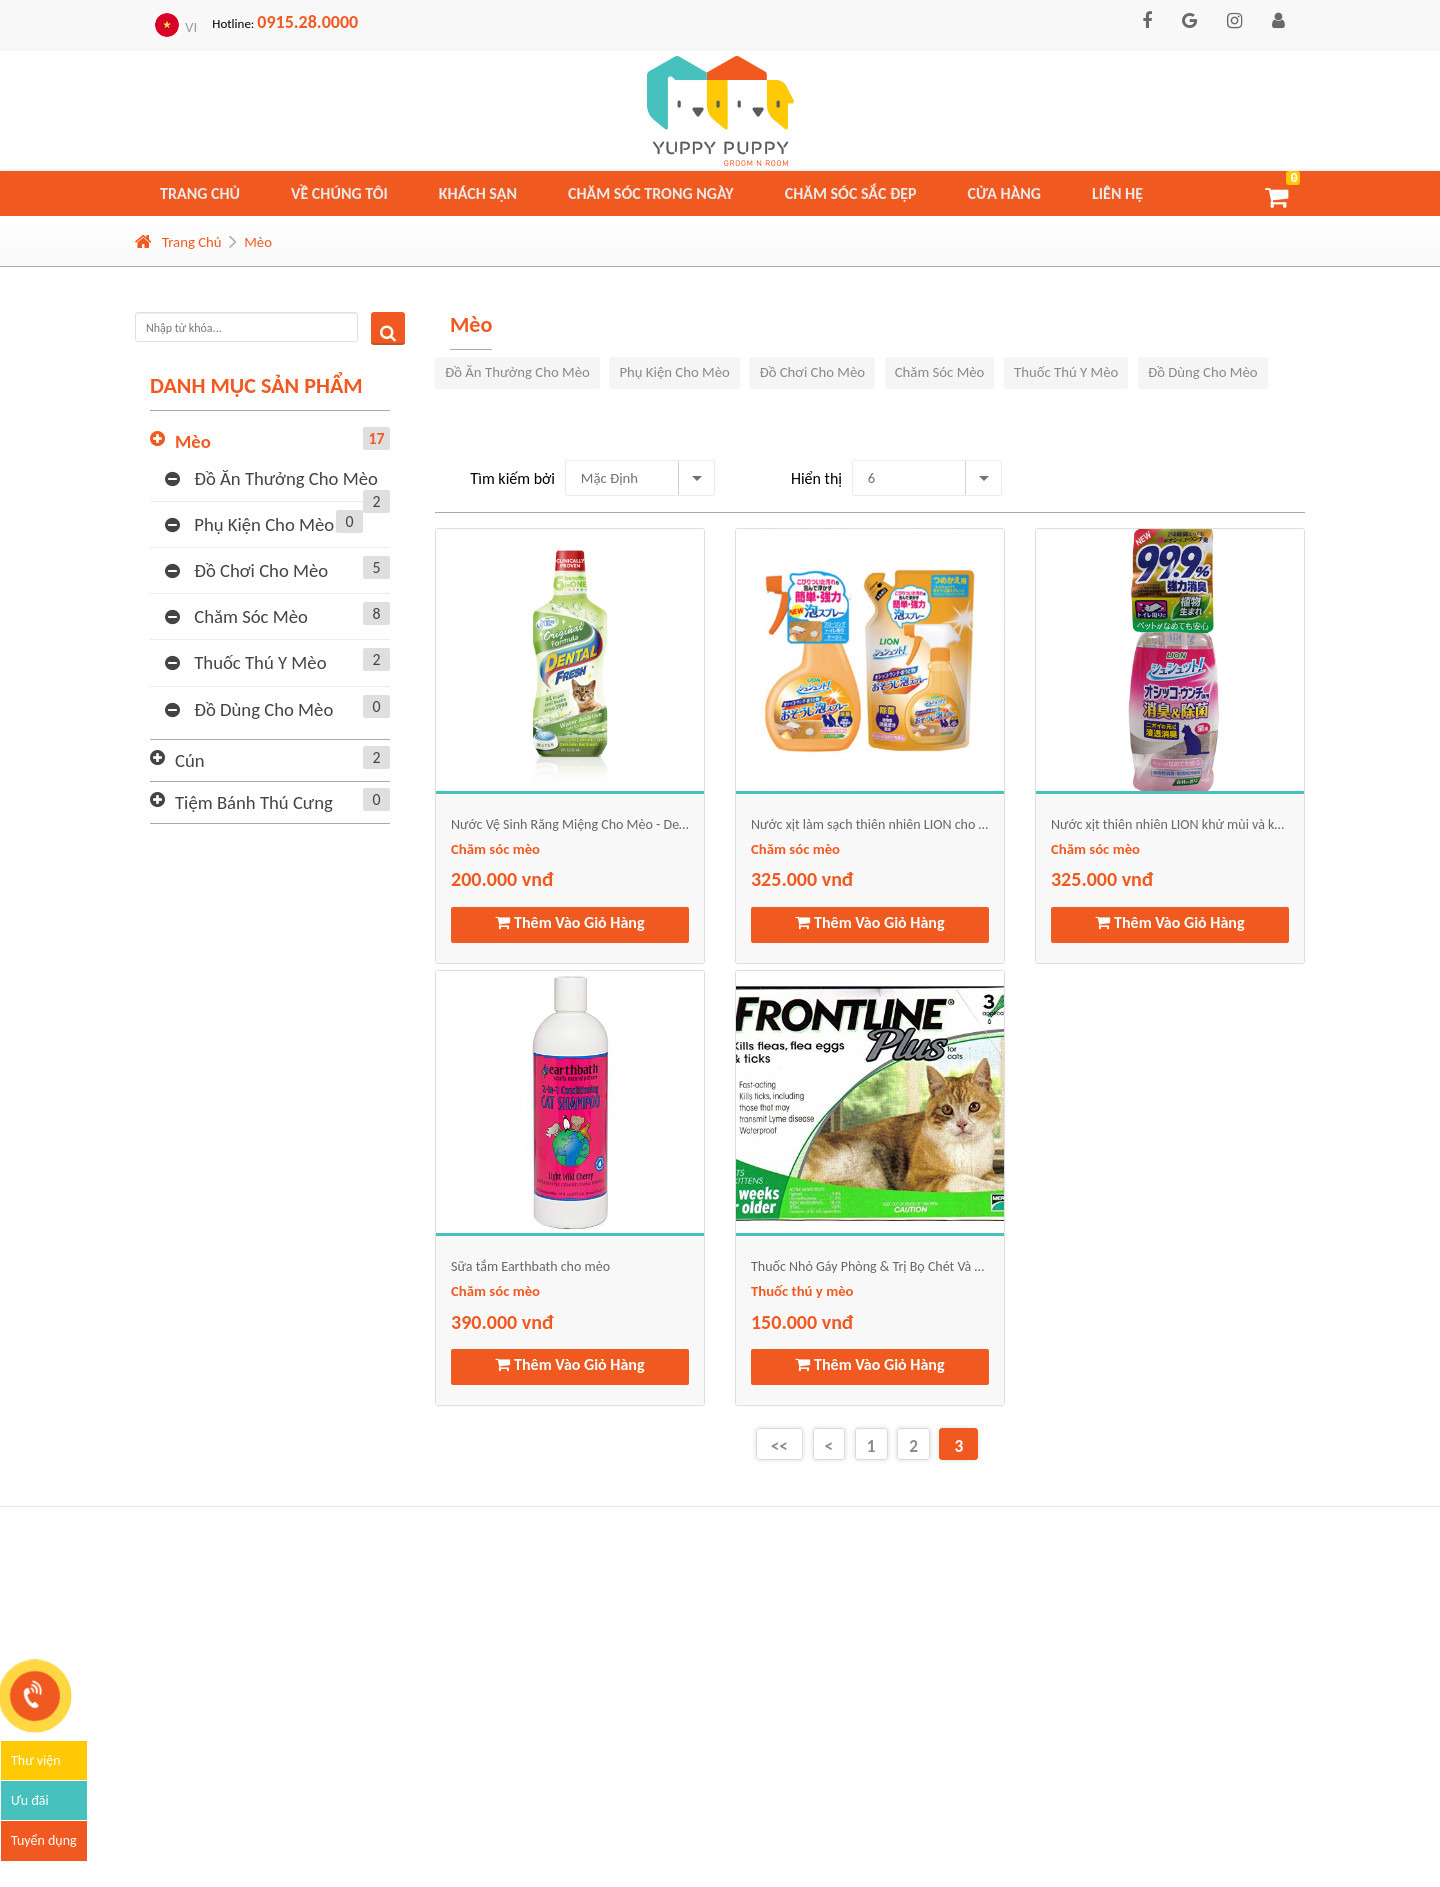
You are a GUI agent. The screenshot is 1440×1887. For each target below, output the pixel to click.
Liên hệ (1117, 193)
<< (779, 1446)
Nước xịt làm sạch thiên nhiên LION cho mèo (870, 824)
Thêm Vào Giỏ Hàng (569, 922)
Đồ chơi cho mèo (277, 569)
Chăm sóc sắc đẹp (851, 193)
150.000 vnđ (802, 1322)
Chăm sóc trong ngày (651, 193)
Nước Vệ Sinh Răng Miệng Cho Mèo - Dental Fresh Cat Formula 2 (570, 824)
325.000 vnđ (802, 879)
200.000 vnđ (502, 879)
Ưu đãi (30, 1800)
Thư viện (36, 1760)
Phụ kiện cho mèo (264, 523)
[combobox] (640, 478)
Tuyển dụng (44, 1840)
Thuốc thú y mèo (277, 661)
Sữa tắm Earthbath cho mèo (530, 1266)
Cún (282, 760)
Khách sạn (478, 193)
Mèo (258, 242)
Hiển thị (816, 478)
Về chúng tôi (339, 193)
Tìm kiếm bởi (512, 478)
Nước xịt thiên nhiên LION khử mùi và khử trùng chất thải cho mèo (1170, 824)
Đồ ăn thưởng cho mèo (277, 480)
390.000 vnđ (502, 1322)
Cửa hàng (1005, 193)
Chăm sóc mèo (277, 615)
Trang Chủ (178, 242)
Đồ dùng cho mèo (277, 708)
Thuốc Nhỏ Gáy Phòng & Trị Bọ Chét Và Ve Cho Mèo (870, 1266)
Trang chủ (200, 193)
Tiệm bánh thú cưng (282, 802)
